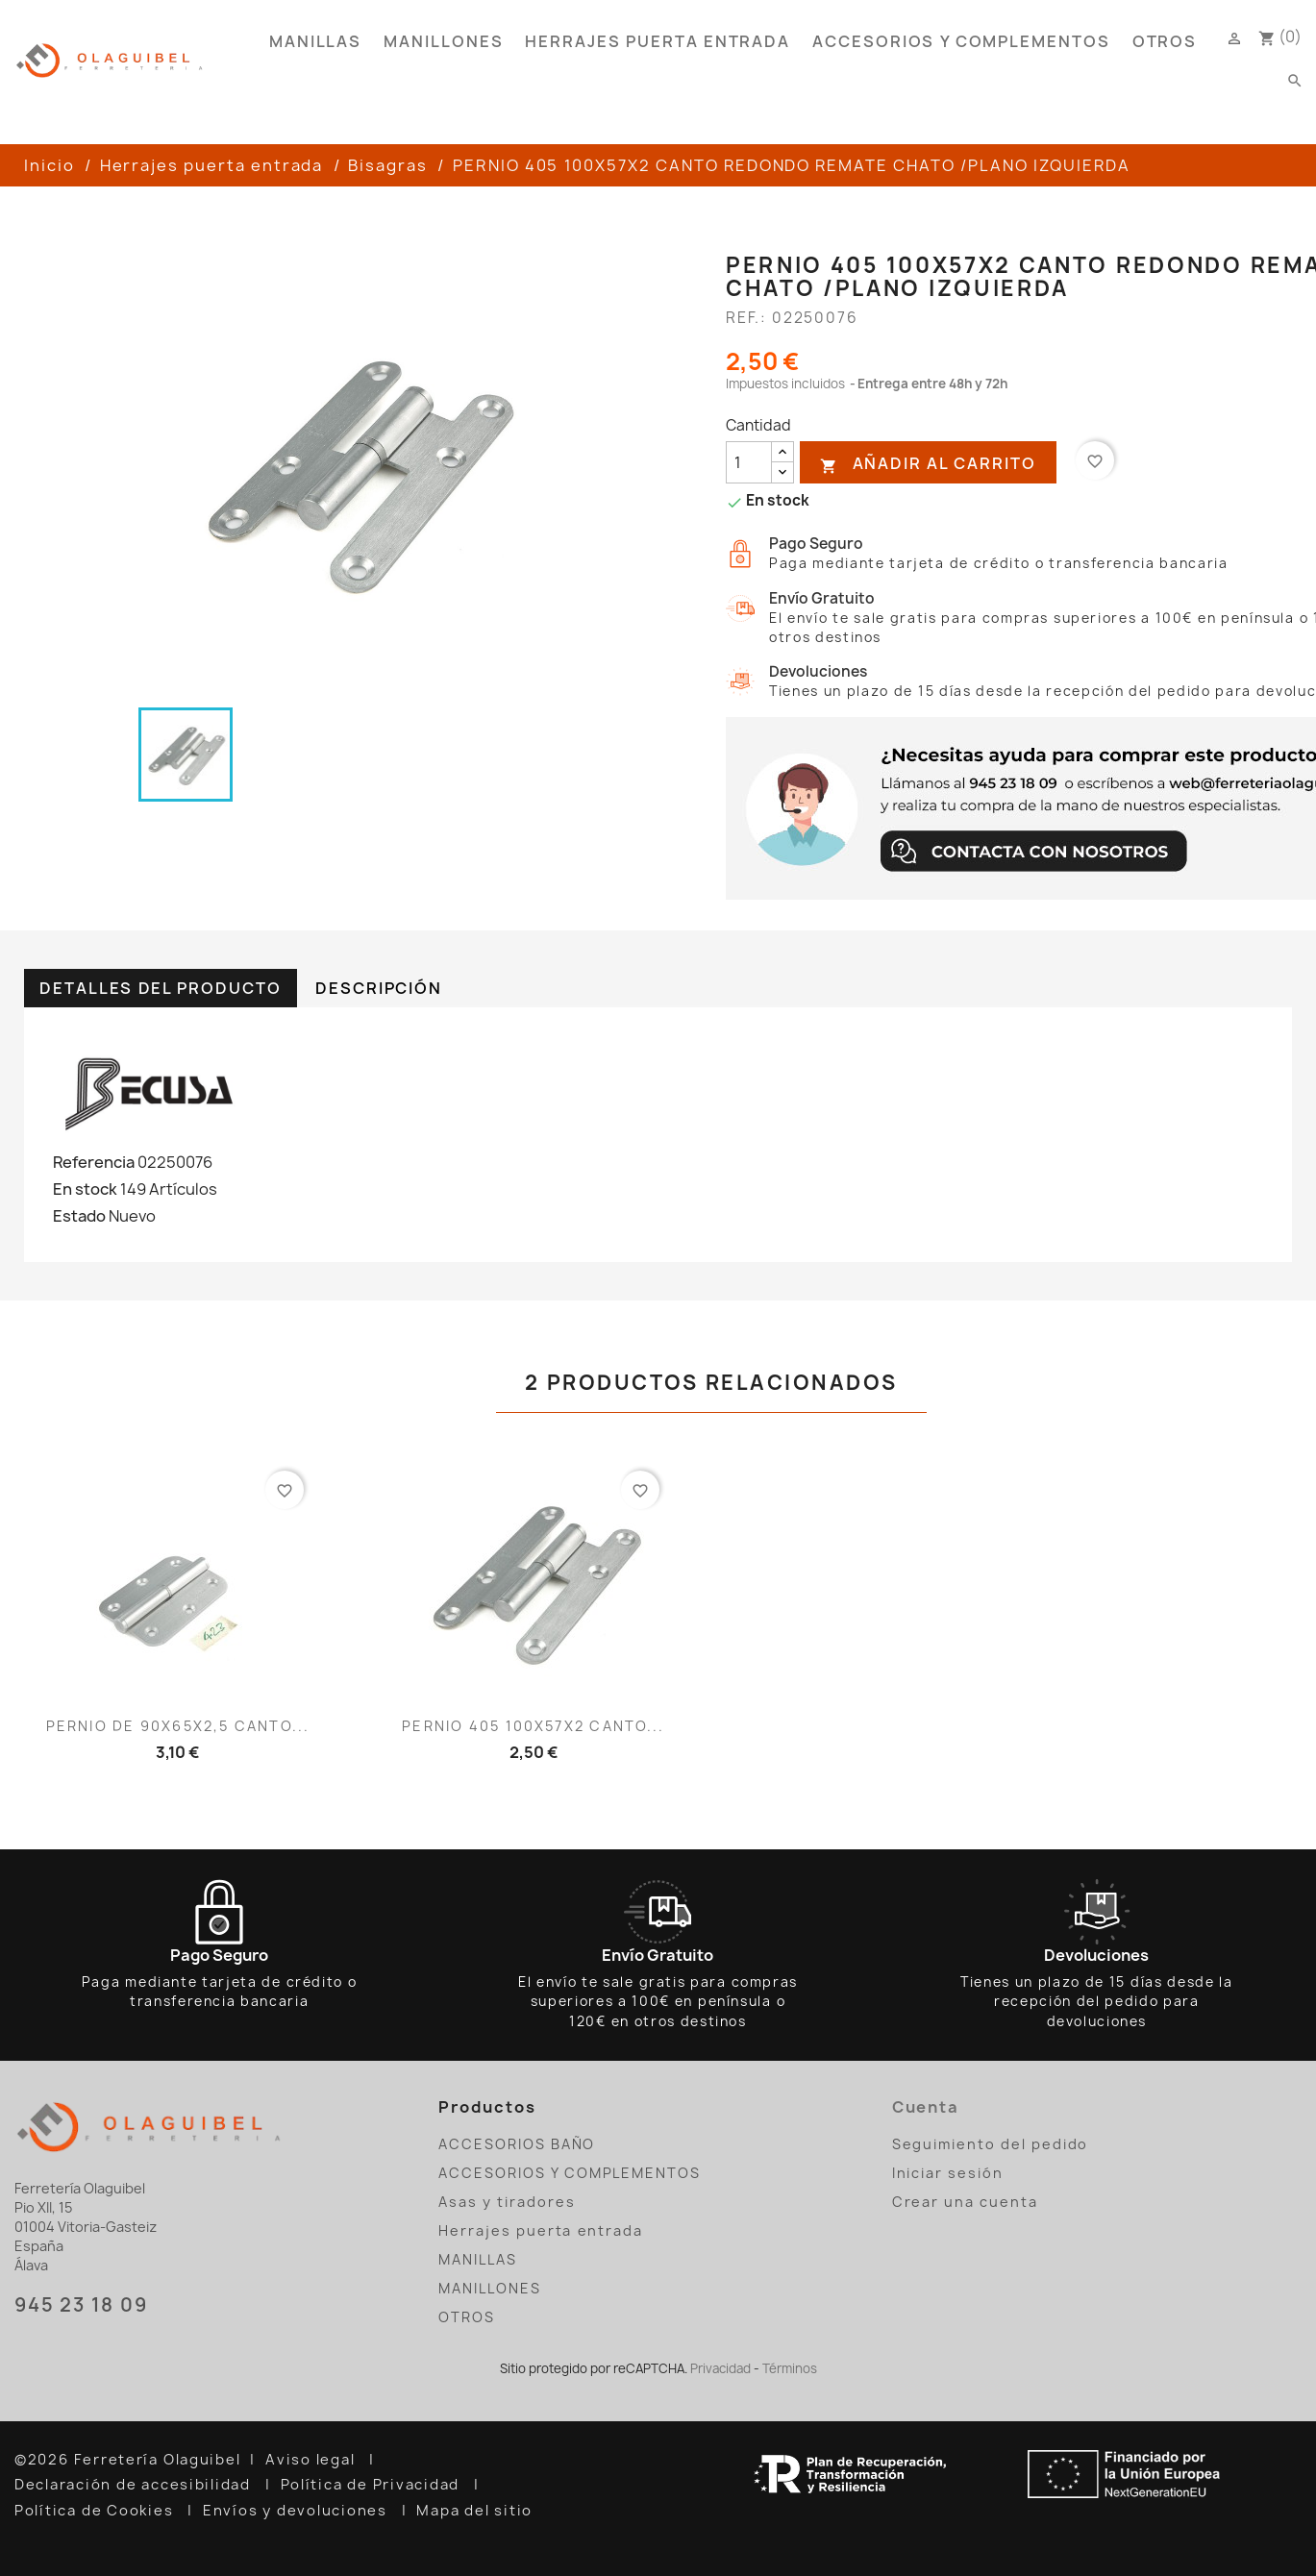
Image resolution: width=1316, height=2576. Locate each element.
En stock (85, 1189)
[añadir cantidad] (782, 452)
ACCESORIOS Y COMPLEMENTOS (961, 41)
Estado (79, 1216)
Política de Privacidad (372, 2484)
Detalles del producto (160, 988)
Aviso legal (312, 2459)
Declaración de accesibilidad (135, 2484)
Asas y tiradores (506, 2201)
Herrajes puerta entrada (657, 41)
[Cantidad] (749, 462)
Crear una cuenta (965, 2201)
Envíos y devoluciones (297, 2510)
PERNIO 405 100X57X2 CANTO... (533, 1726)
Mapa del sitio (476, 2510)
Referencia (94, 1162)
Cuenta (926, 2107)
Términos (789, 2368)
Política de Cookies (96, 2510)
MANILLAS (315, 41)
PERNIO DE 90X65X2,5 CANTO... (178, 1726)
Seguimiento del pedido (990, 2144)
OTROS (1165, 41)
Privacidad (720, 2368)
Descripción (378, 988)
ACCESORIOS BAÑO (516, 2144)
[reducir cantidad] (782, 472)
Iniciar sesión (948, 2173)
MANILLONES (443, 41)
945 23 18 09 (80, 2304)
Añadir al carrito (927, 464)
